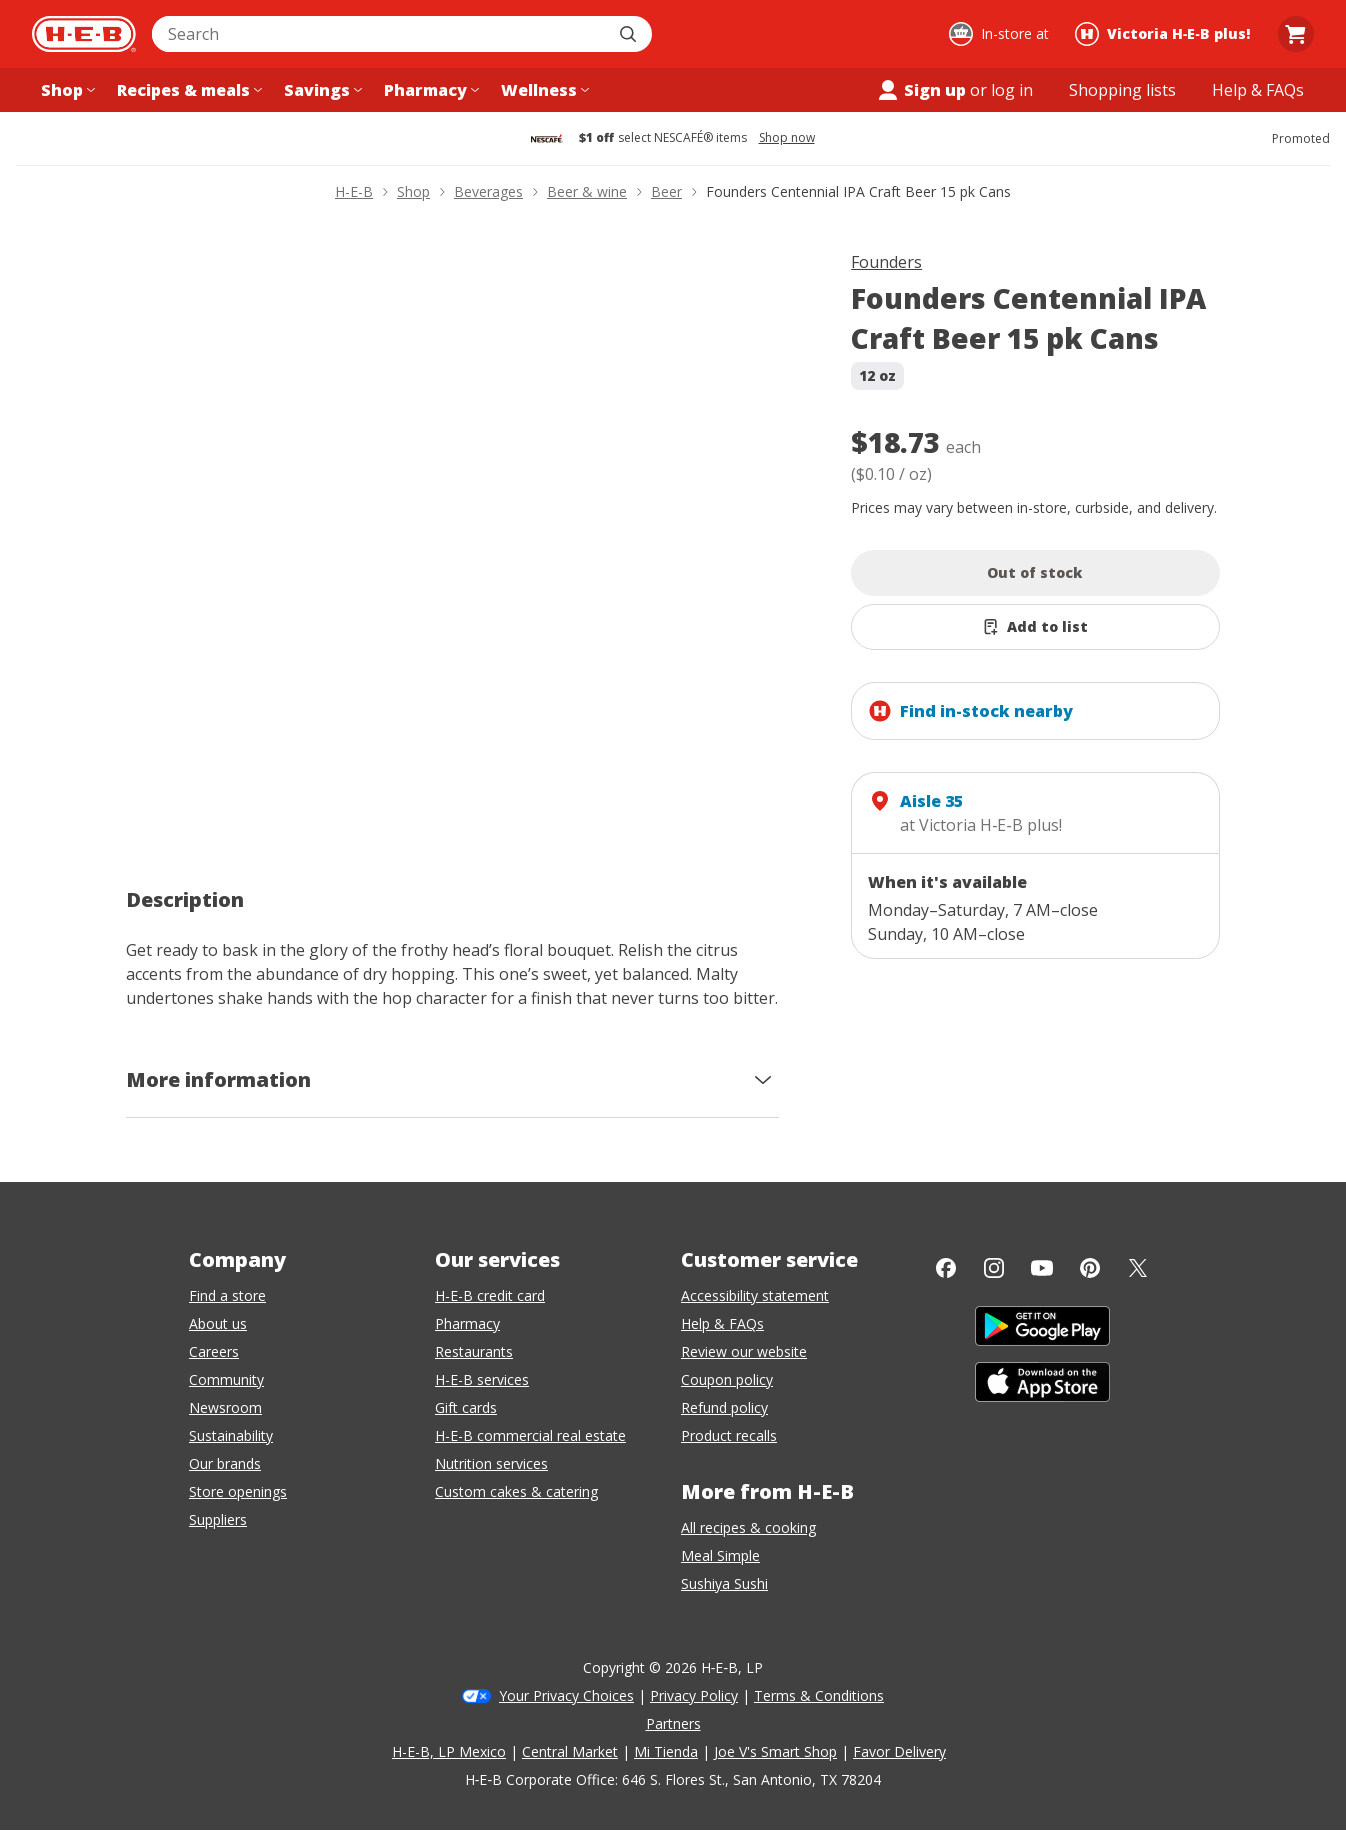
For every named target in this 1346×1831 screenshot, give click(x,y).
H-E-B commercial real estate (530, 1435)
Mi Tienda (666, 1751)
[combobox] (380, 34)
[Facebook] (946, 1268)
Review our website (744, 1351)
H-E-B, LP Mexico (449, 1751)
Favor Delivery (899, 1751)
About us (218, 1323)
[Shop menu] (66, 90)
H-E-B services (482, 1379)
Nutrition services (491, 1463)
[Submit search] (630, 34)
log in (1012, 90)
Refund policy (724, 1407)
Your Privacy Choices (566, 1695)
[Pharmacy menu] (429, 90)
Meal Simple (720, 1555)
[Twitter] (1138, 1268)
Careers (214, 1351)
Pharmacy (467, 1323)
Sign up (921, 90)
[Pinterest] (1090, 1268)
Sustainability (231, 1435)
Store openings (238, 1491)
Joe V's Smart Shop (775, 1751)
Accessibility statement (755, 1295)
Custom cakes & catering (516, 1491)
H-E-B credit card (490, 1295)
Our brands (225, 1463)
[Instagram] (994, 1268)
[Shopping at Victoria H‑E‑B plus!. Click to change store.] (1165, 34)
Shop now (787, 138)
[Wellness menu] (543, 90)
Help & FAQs (722, 1323)
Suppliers (218, 1519)
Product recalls (729, 1435)
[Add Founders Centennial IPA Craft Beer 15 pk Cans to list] (1035, 627)
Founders (886, 262)
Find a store (227, 1295)
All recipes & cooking (748, 1527)
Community (226, 1379)
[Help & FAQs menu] (1258, 90)
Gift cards (466, 1407)
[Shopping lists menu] (1122, 90)
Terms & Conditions (819, 1695)
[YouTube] (1042, 1268)
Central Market (570, 1751)
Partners (673, 1723)
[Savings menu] (321, 90)
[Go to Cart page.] (1296, 34)
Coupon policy (727, 1379)
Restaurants (474, 1351)
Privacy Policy (694, 1695)
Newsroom (225, 1407)
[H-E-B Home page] (84, 34)
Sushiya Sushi (724, 1583)
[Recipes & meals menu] (187, 90)
